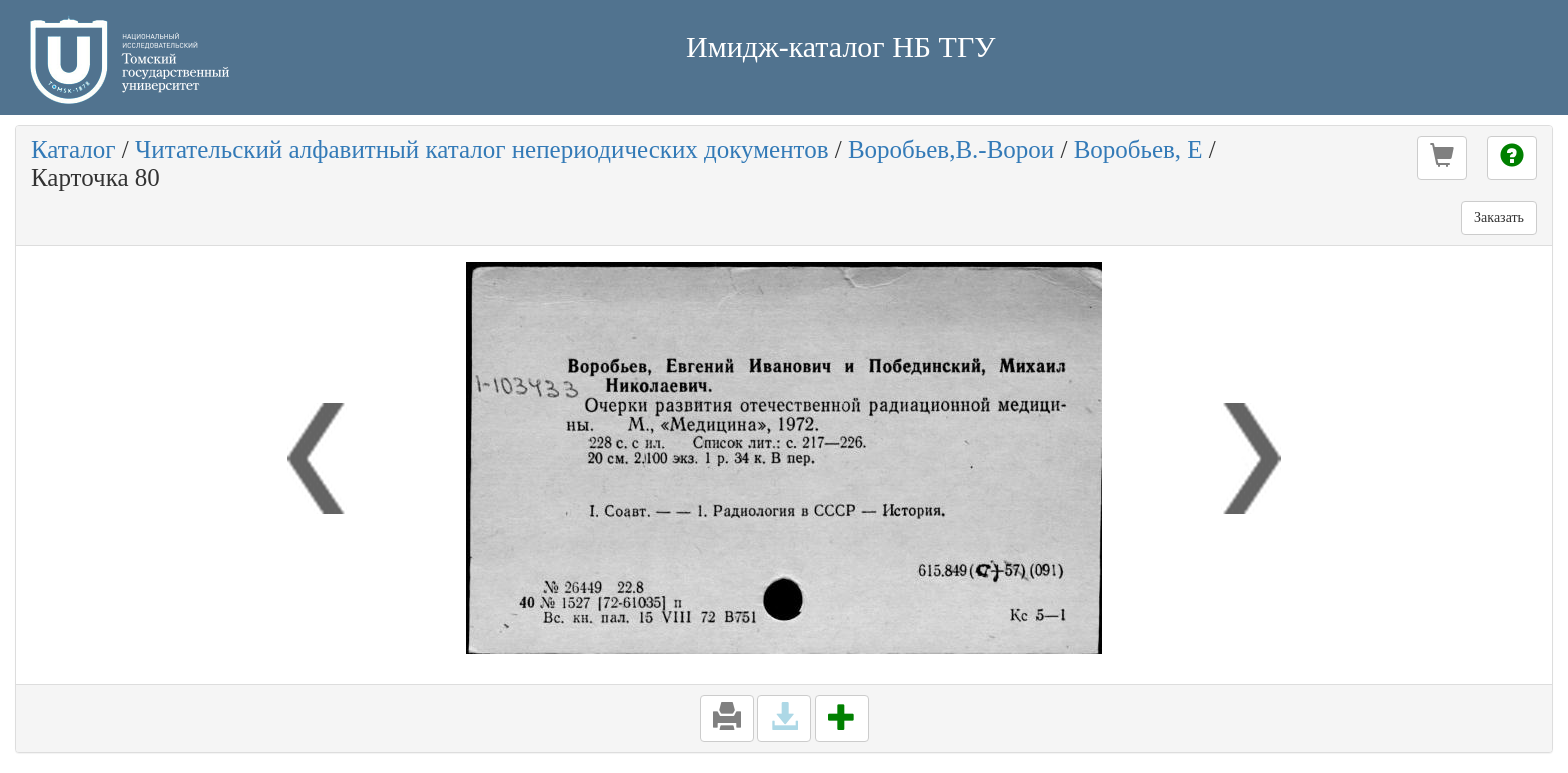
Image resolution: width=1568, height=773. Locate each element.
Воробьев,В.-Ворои (951, 149)
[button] (1442, 158)
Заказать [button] (1499, 217)
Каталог (73, 149)
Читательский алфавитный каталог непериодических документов (481, 149)
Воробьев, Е (1138, 149)
